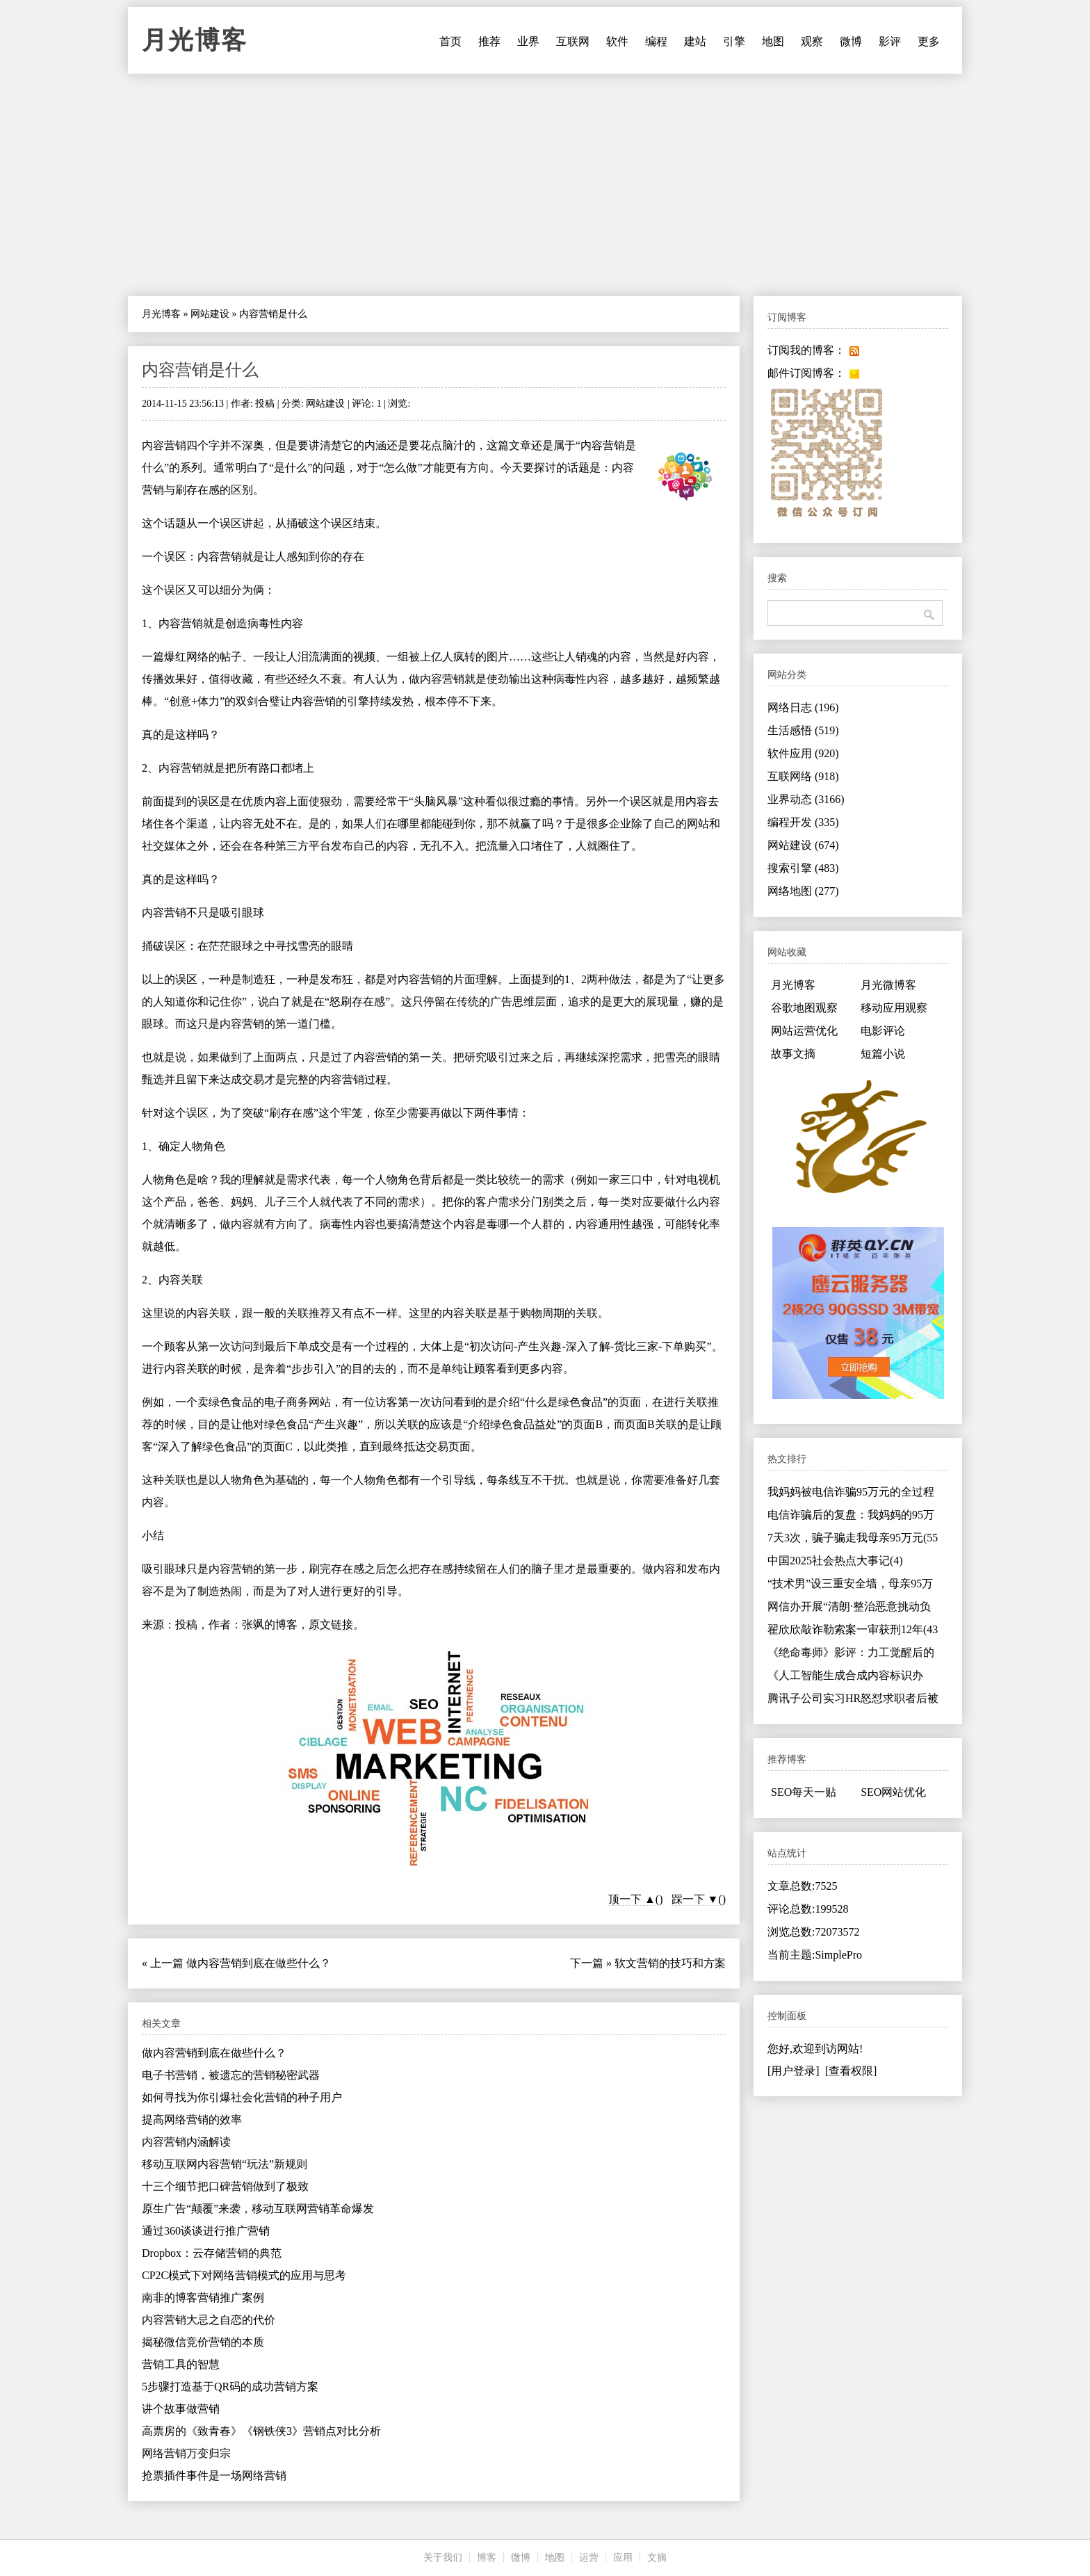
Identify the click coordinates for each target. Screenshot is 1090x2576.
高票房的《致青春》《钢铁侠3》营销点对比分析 (261, 2431)
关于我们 (442, 2557)
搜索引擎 (803, 868)
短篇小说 (883, 1054)
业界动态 (806, 799)
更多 (929, 41)
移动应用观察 (894, 1008)
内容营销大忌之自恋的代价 (208, 2320)
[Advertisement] (545, 185)
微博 (851, 41)
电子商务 (286, 1402)
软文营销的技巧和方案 (670, 1963)
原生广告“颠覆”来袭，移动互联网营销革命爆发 (258, 2208)
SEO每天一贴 (803, 1792)
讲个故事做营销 (181, 2409)
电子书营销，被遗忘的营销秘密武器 (231, 2075)
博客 (486, 2557)
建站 (695, 41)
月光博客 (194, 40)
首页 (450, 41)
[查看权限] (851, 2071)
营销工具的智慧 (181, 2364)
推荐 (489, 41)
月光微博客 (888, 985)
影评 (890, 41)
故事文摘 (793, 1054)
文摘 (657, 2557)
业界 (528, 41)
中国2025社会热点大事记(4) (835, 1560)
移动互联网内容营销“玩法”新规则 (224, 2164)
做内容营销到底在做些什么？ (258, 1963)
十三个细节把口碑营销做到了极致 (225, 2186)
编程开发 (803, 822)
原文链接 (331, 1624)
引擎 (734, 41)
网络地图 (803, 891)
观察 (812, 41)
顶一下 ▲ (632, 1899)
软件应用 (803, 753)
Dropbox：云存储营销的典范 (212, 2253)
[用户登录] (793, 2071)
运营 (589, 2557)
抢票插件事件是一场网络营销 (214, 2475)
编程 (656, 41)
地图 (773, 41)
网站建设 (209, 314)
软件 (617, 41)
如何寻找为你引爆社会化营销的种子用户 (242, 2097)
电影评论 (883, 1031)
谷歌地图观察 (804, 1008)
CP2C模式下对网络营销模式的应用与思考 (244, 2275)
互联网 (572, 41)
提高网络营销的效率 (192, 2119)
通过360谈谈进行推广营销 (206, 2231)
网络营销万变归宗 (186, 2453)
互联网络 (803, 776)
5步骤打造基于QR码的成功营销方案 (230, 2386)
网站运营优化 (804, 1031)
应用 (623, 2557)
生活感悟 (803, 730)
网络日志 (803, 707)
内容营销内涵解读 (186, 2142)
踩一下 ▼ (695, 1899)
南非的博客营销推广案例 (203, 2297)
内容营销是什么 (200, 370)
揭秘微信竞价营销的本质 (203, 2342)
